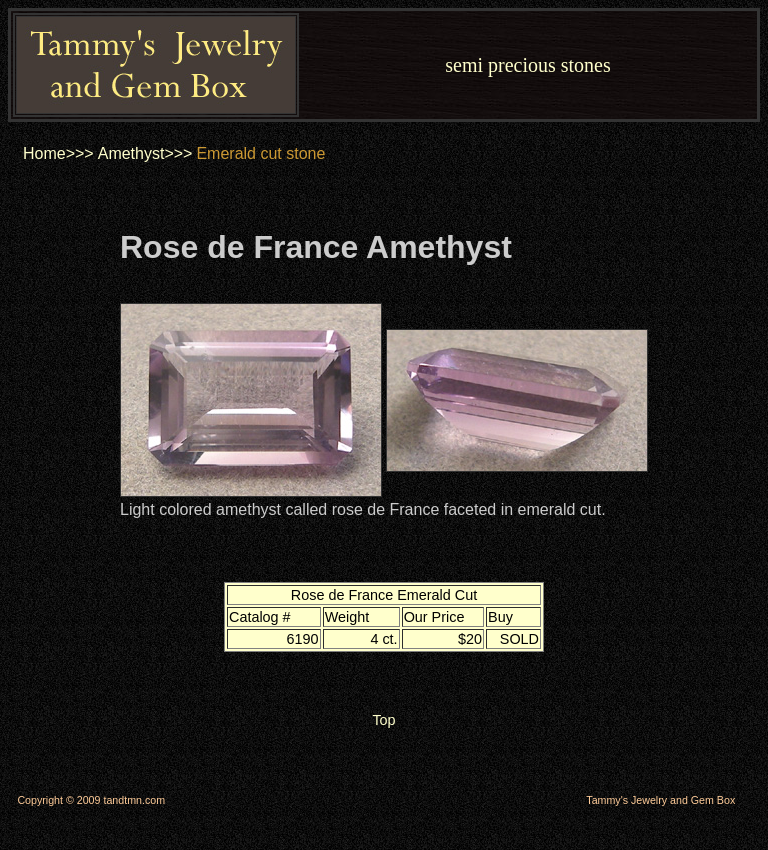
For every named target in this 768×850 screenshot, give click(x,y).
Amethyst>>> (145, 153)
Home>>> (58, 153)
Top (383, 720)
